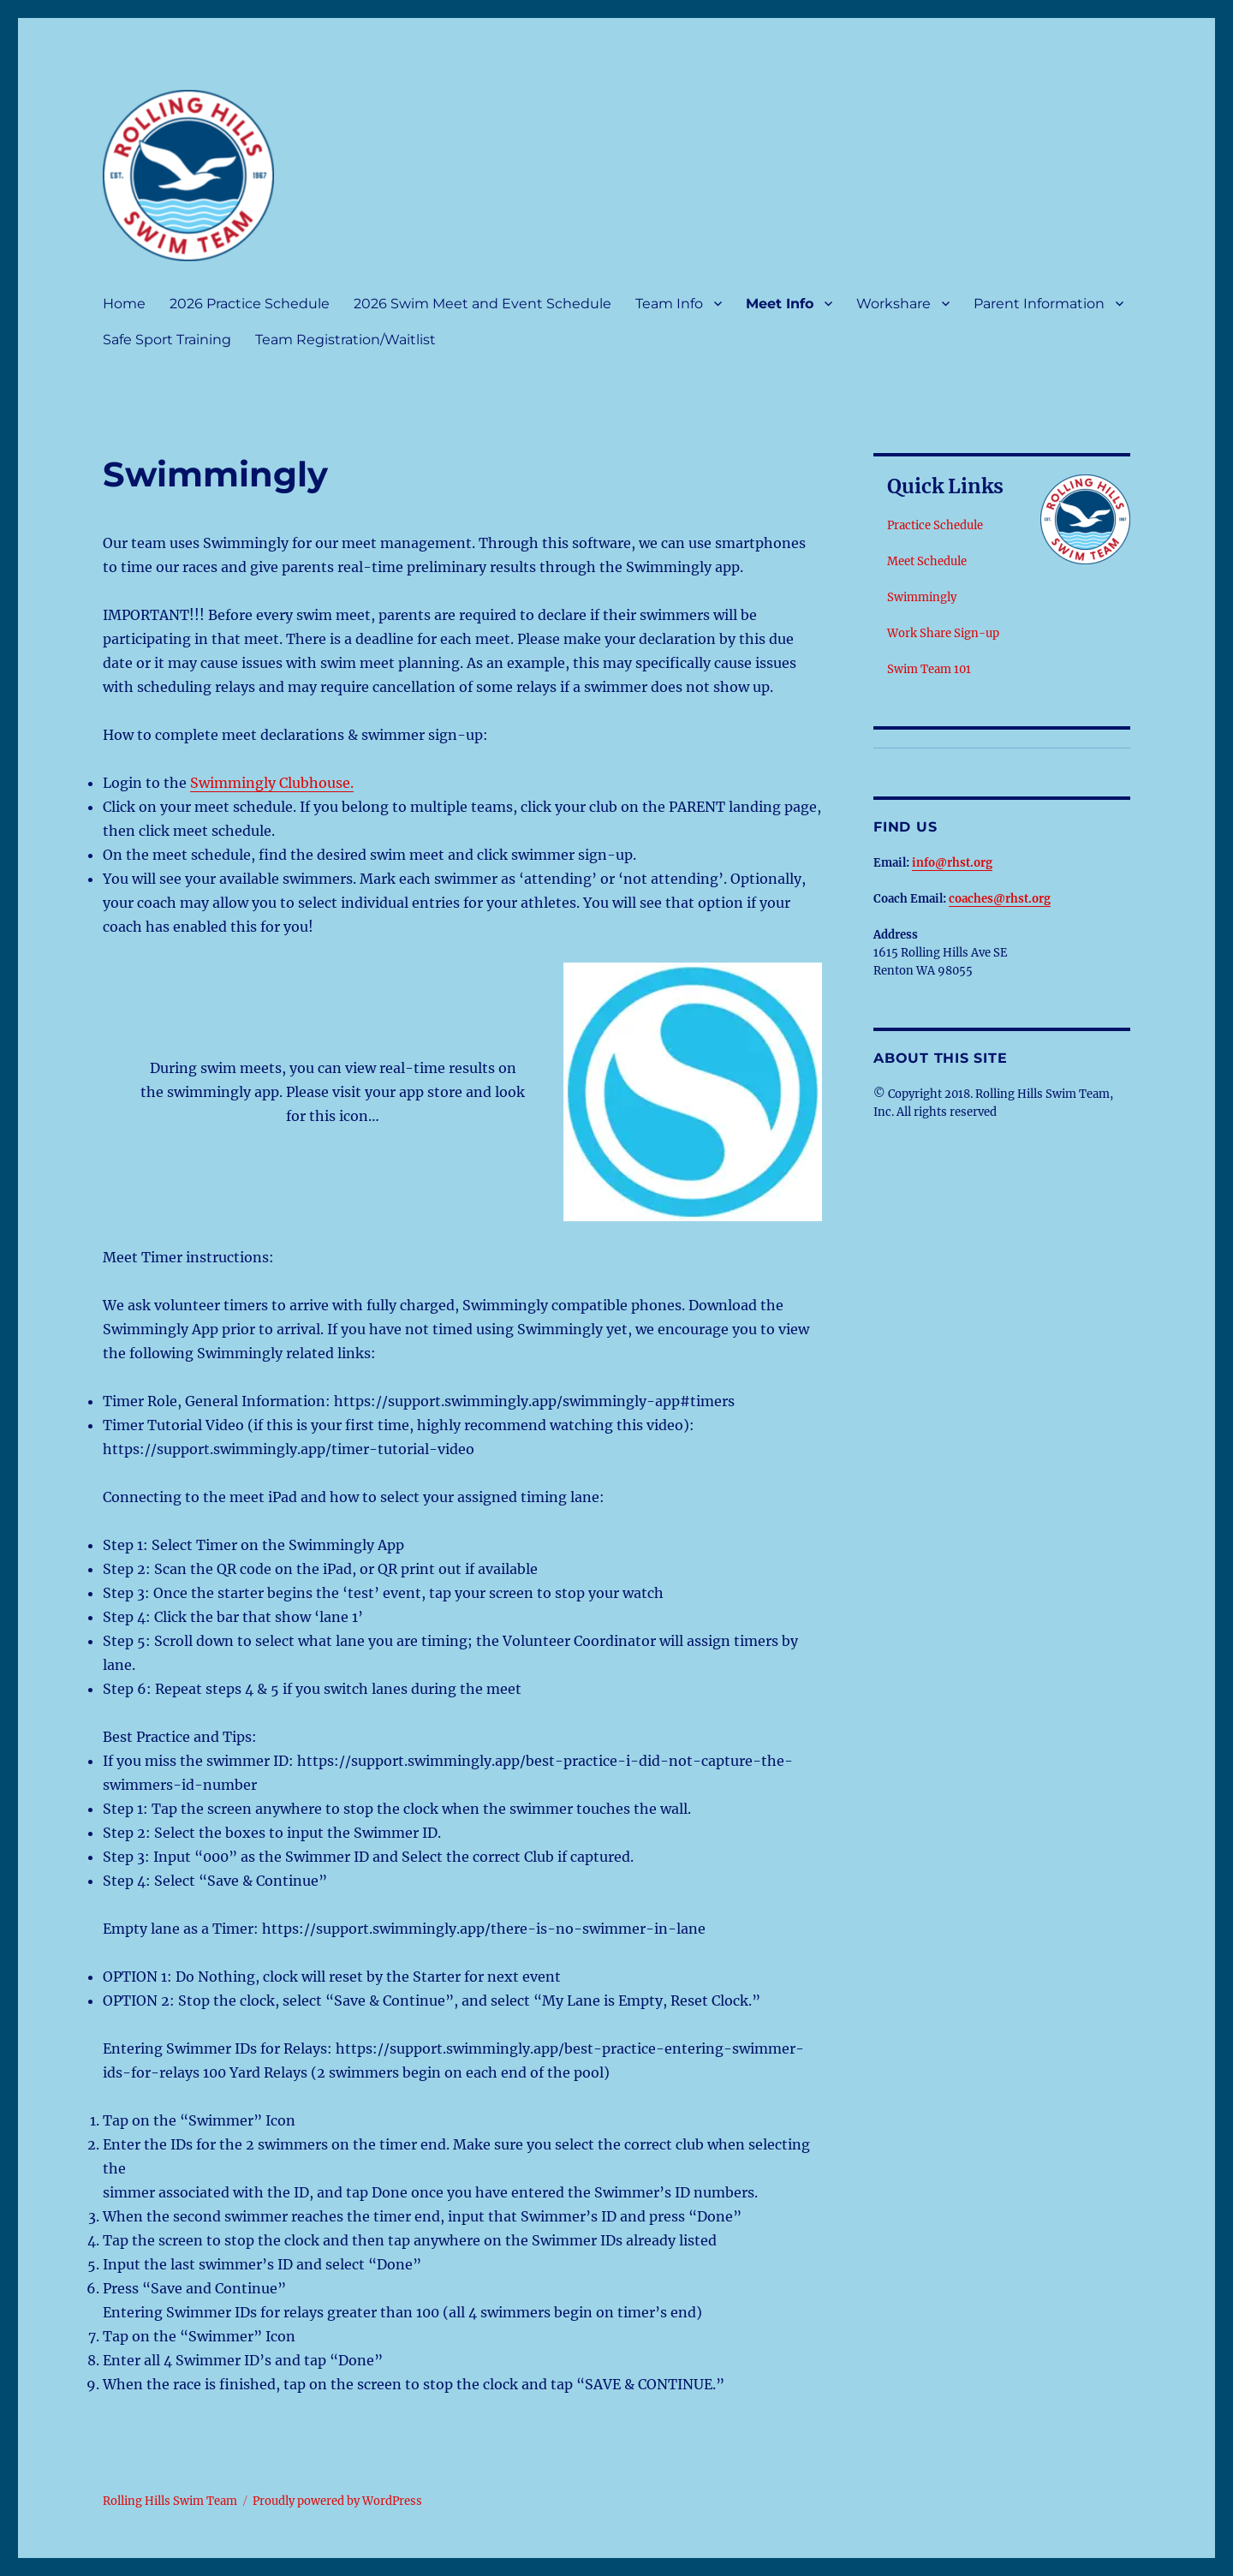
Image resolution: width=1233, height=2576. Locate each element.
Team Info (669, 303)
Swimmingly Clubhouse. (272, 782)
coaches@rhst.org (1000, 898)
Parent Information (1039, 303)
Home (124, 303)
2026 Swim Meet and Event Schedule (482, 303)
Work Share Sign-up (943, 633)
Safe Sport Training (167, 339)
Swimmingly (921, 597)
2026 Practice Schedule (250, 303)
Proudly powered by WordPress (337, 2501)
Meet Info (779, 303)
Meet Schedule (927, 561)
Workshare (893, 303)
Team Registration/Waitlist (345, 339)
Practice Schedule (935, 525)
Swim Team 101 (929, 669)
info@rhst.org (952, 863)
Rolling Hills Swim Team (170, 2501)
